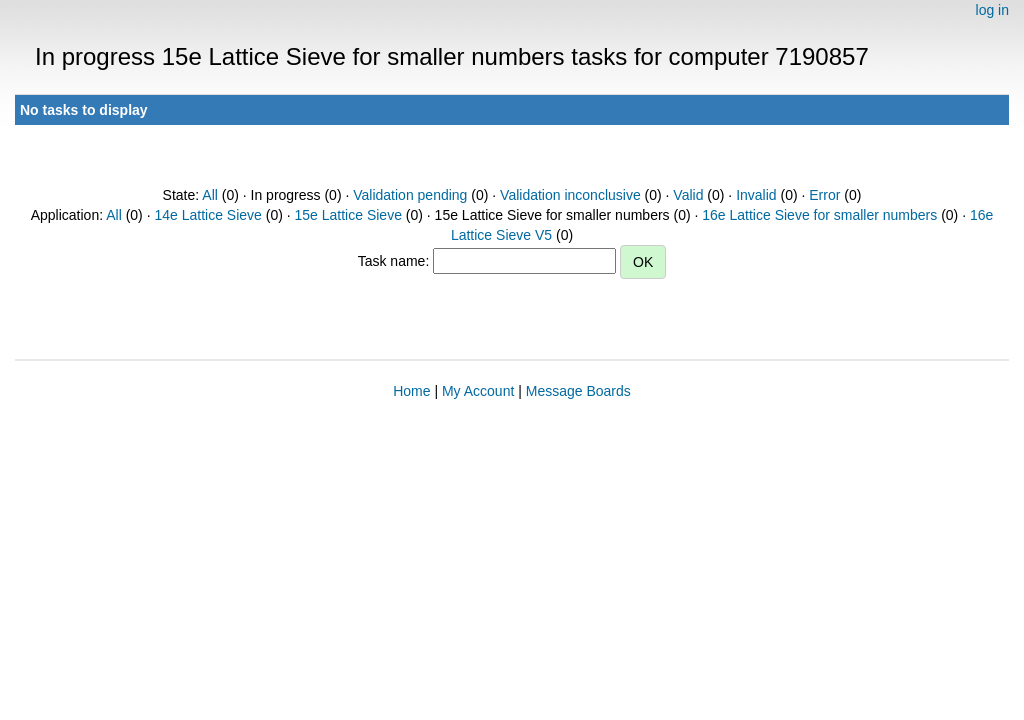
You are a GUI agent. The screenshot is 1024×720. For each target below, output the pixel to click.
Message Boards (578, 391)
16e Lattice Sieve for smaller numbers (819, 215)
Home (411, 391)
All (210, 195)
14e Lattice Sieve (207, 215)
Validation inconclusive (570, 195)
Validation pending (410, 195)
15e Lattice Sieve (348, 215)
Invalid (756, 195)
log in (992, 10)
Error (824, 195)
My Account (478, 391)
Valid (688, 195)
